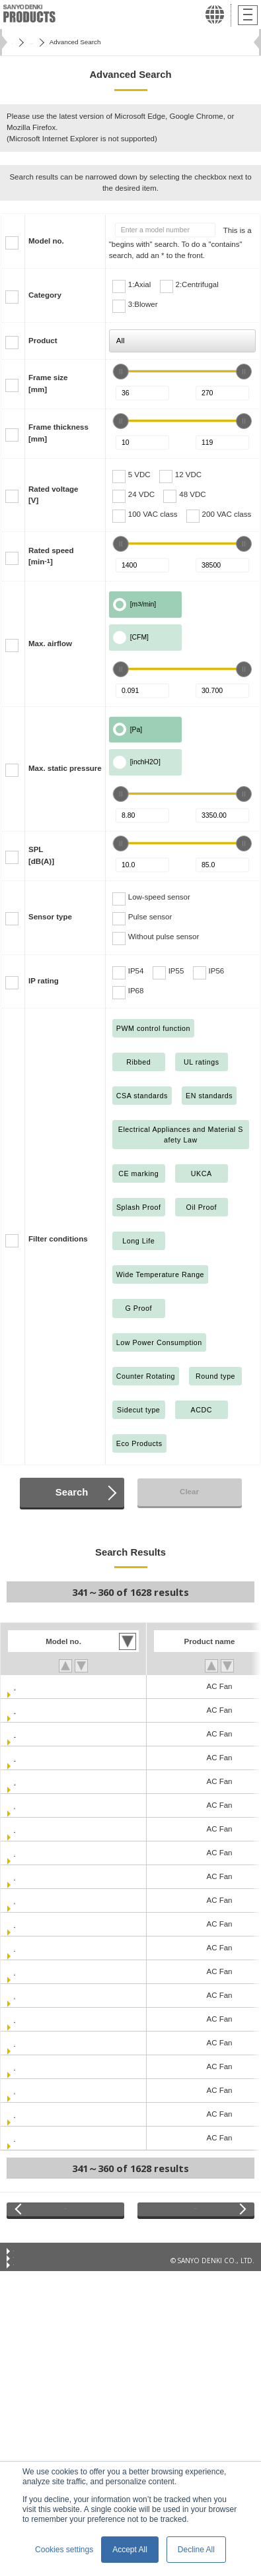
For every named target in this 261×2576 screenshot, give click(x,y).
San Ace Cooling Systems (83, 42)
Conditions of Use (40, 2263)
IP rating (43, 981)
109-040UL (33, 1686)
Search (72, 1492)
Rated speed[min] (50, 556)
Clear (189, 1492)
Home (20, 42)
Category (44, 295)
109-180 (28, 1948)
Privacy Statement (40, 2280)
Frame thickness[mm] (58, 432)
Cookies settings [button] (64, 2549)
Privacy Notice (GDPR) (47, 2296)
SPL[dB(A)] (41, 855)
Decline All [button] (196, 2549)
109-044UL (33, 1758)
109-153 (28, 1900)
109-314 (28, 2114)
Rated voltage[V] (53, 494)
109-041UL (33, 1710)
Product (42, 341)
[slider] (121, 372)
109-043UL (33, 1734)
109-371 (28, 2138)
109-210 (28, 1995)
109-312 (28, 2066)
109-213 (28, 2019)
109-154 (28, 1924)
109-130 (28, 1805)
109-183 (28, 1971)
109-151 (28, 1876)
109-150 (28, 1853)
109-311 (28, 2043)
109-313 (28, 2090)
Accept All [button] (129, 2549)
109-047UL (33, 1781)
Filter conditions (58, 1239)
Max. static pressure (65, 768)
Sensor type (50, 917)
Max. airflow (50, 643)
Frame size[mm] (48, 383)
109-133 (28, 1829)
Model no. (46, 241)
